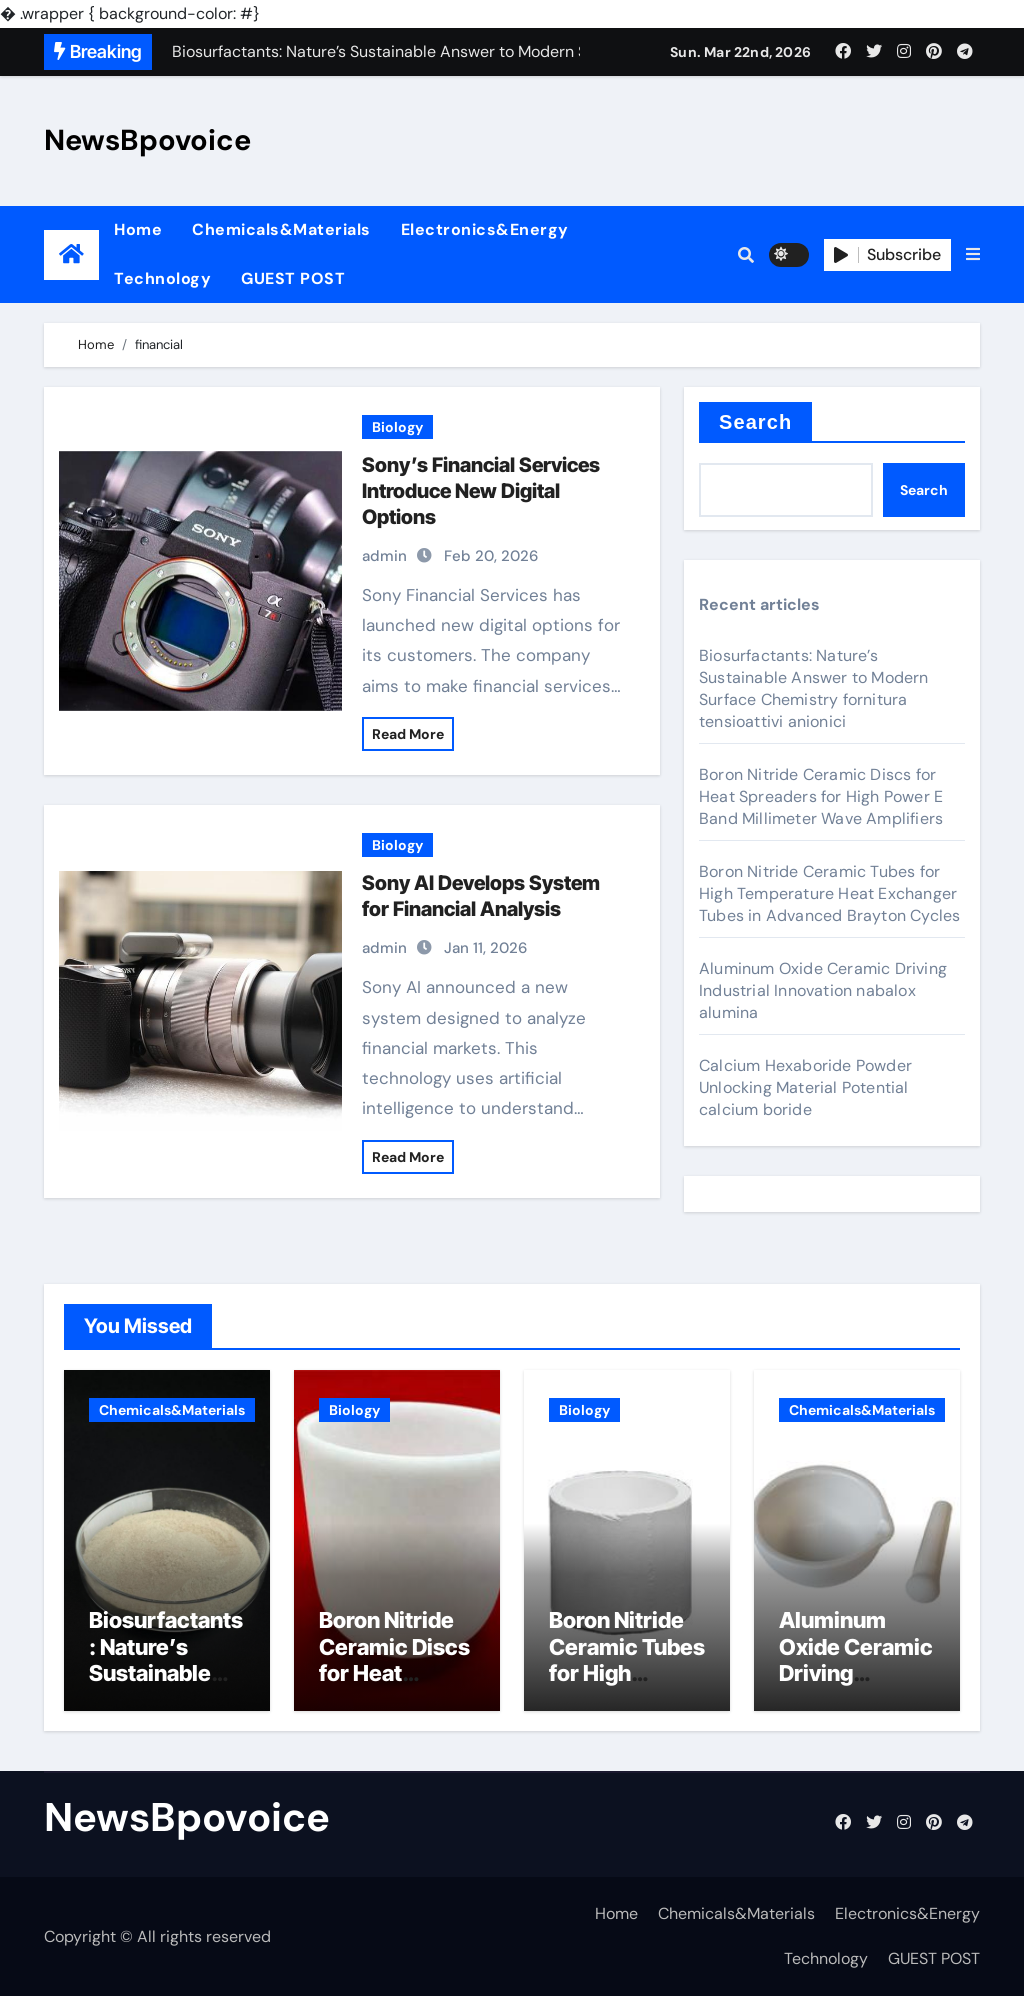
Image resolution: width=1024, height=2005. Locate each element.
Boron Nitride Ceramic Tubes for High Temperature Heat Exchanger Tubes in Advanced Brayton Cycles (829, 893)
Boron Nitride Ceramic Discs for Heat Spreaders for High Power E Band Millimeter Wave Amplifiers (821, 796)
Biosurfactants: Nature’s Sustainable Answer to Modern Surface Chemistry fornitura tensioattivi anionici (814, 688)
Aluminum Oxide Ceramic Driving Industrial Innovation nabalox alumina (823, 990)
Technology (162, 278)
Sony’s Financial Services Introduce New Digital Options (481, 491)
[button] (973, 255)
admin (384, 556)
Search (755, 422)
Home (138, 229)
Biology (397, 427)
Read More (408, 734)
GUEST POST (293, 278)
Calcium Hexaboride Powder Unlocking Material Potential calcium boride (805, 1087)
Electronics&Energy (485, 229)
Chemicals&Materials (281, 229)
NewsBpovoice (147, 140)
